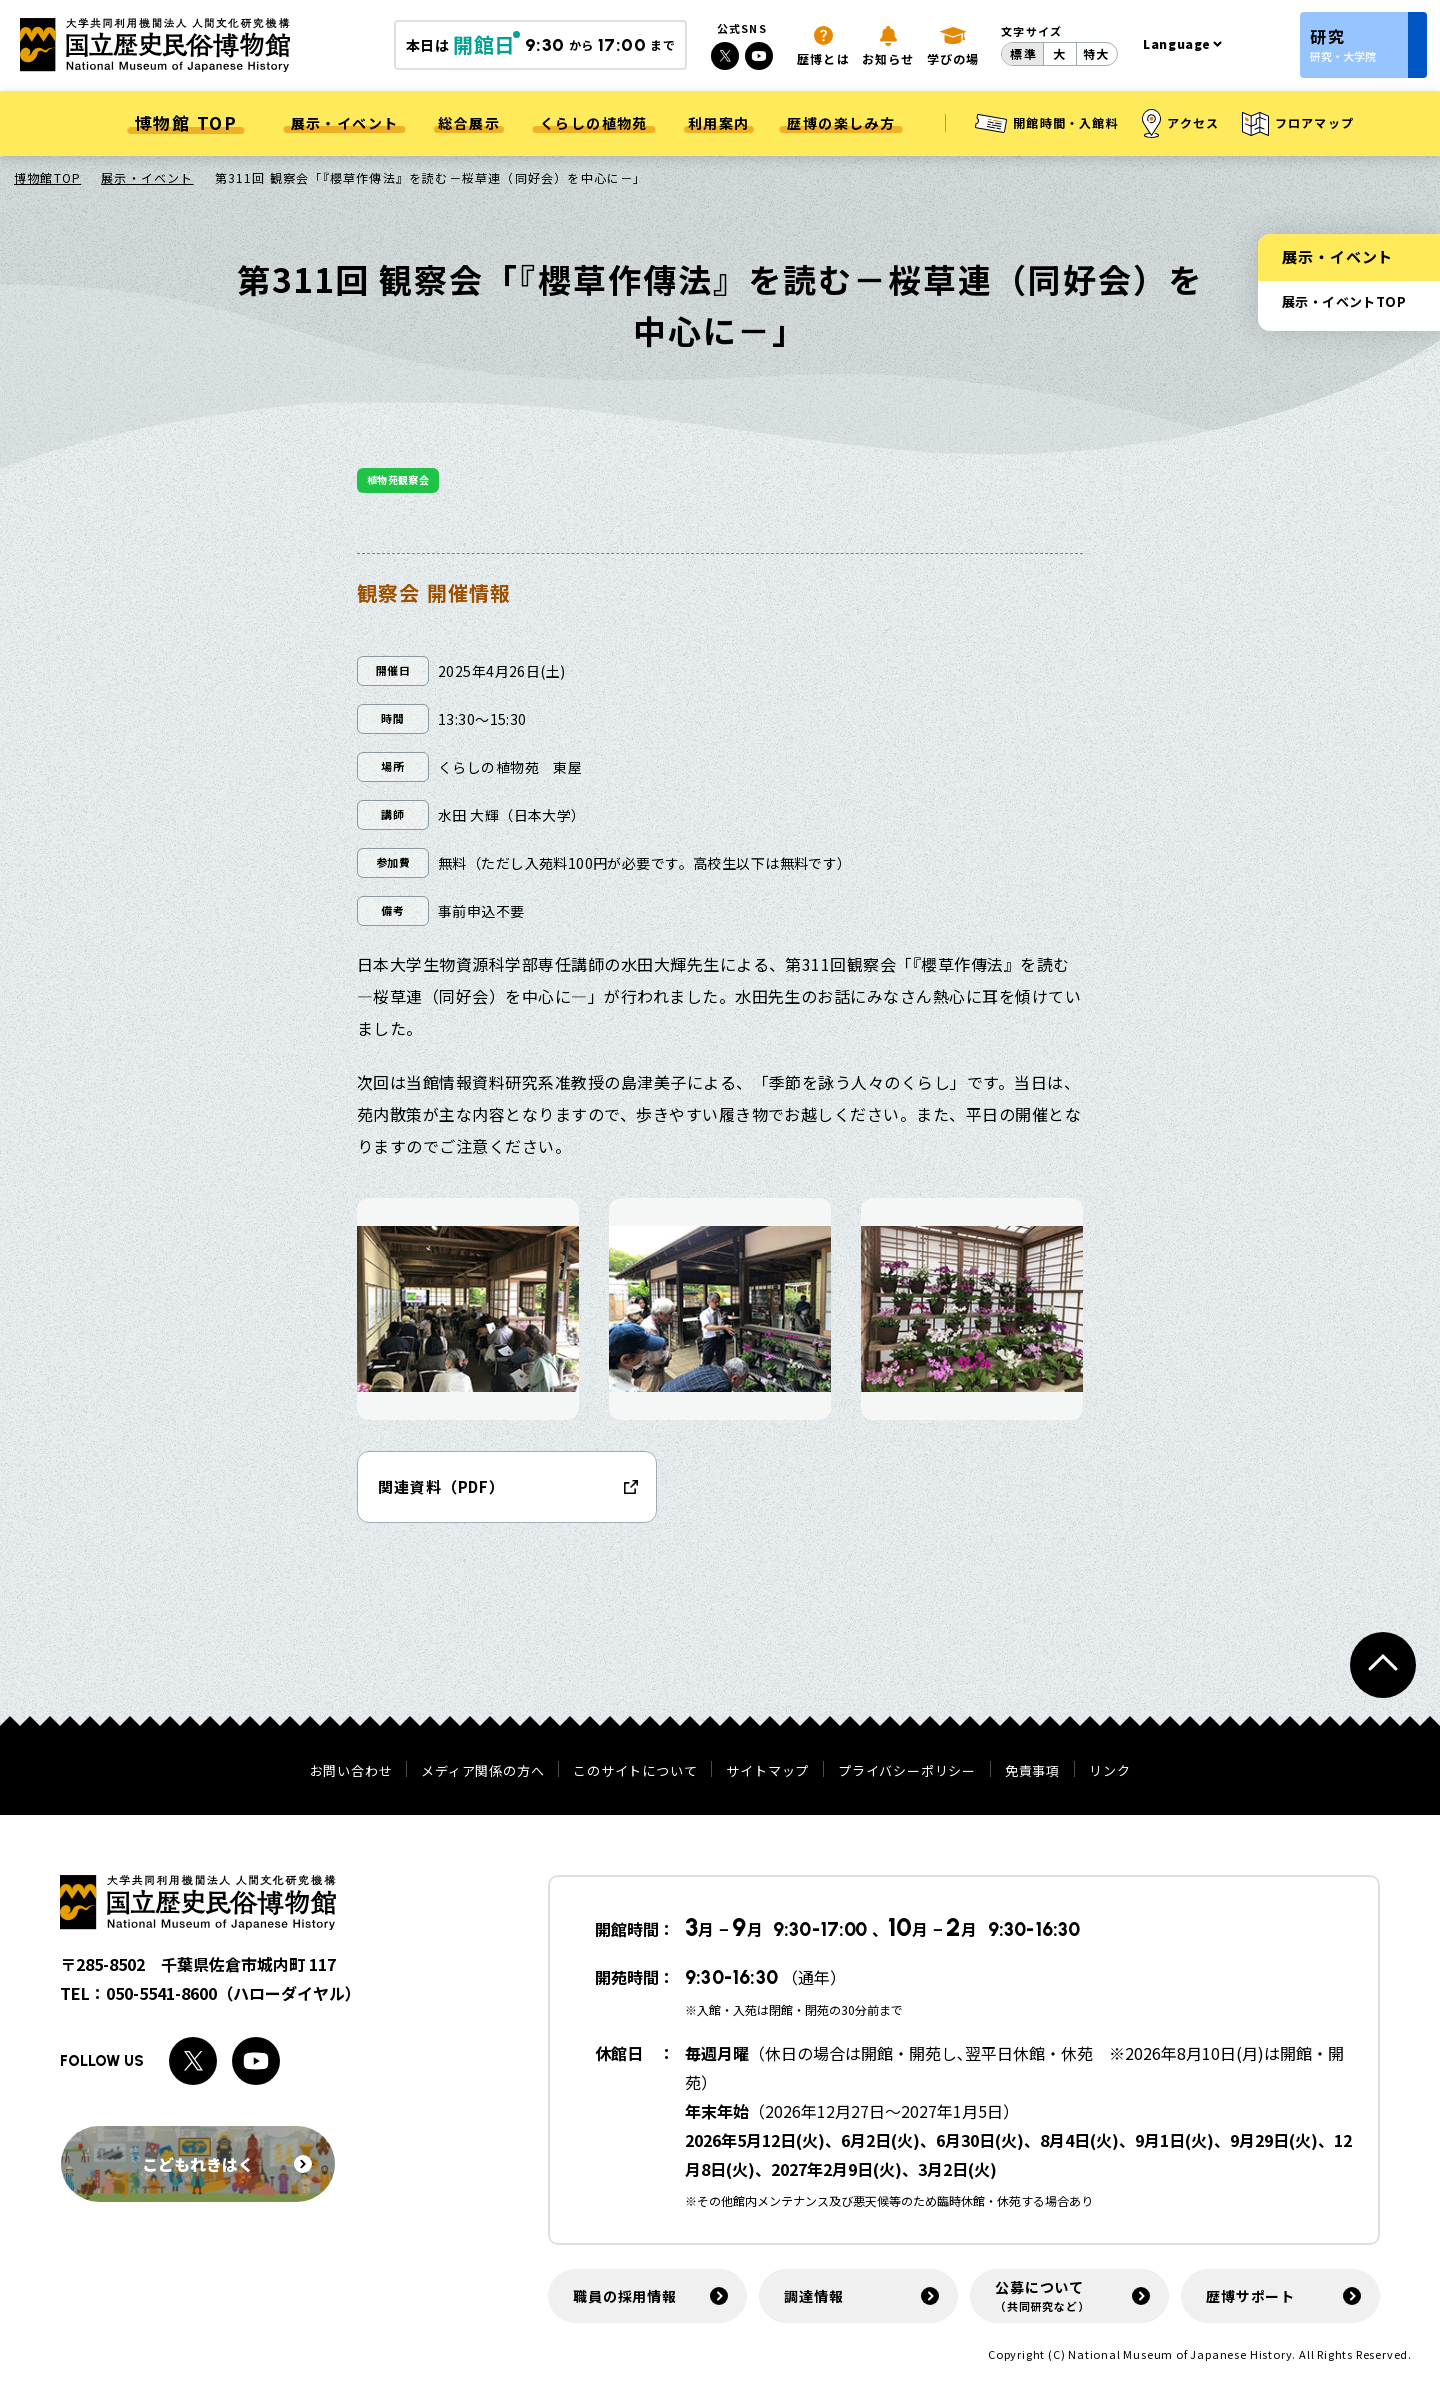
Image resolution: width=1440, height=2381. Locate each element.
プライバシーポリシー (907, 1770)
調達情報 (813, 2296)
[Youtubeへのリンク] (759, 56)
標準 (1023, 53)
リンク (1109, 1770)
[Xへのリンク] (725, 56)
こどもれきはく (227, 2164)
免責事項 (1032, 1770)
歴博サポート (1250, 2296)
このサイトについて (635, 1770)
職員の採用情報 (625, 2296)
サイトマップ (767, 1770)
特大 (1096, 53)
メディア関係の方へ (482, 1770)
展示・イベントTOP (1344, 301)
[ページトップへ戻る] (1383, 1665)
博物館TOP (47, 177)
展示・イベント (147, 177)
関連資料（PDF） (441, 1486)
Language (1177, 43)
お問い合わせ (351, 1770)
